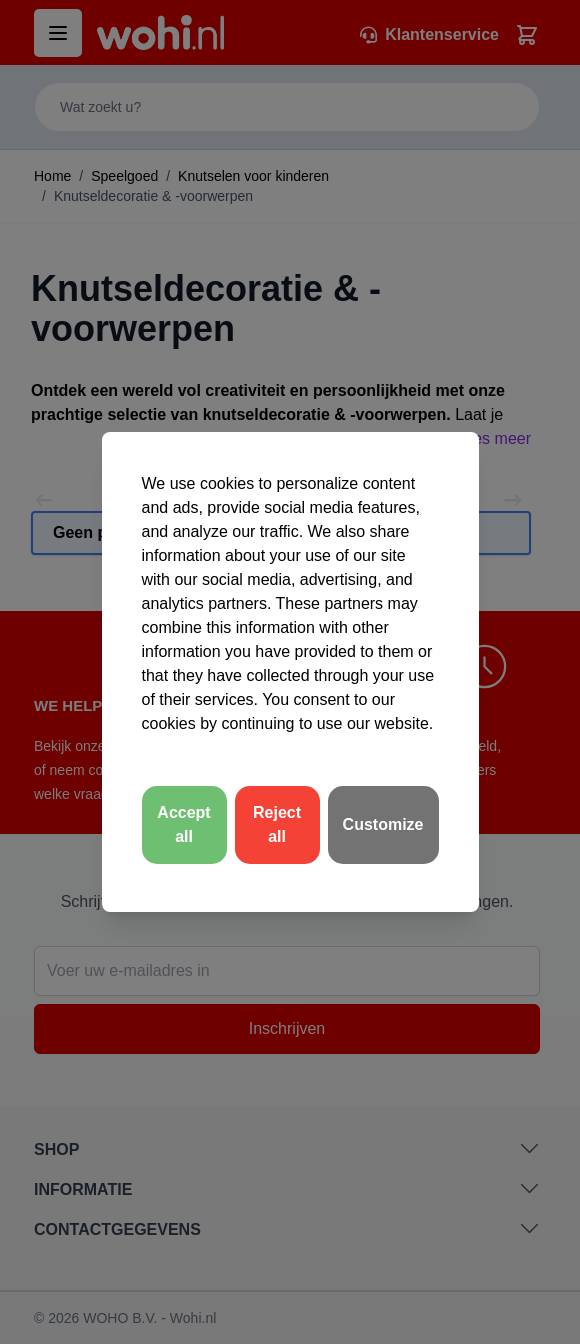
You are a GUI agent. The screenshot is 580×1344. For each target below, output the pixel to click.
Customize (383, 824)
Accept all (183, 824)
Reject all (277, 824)
